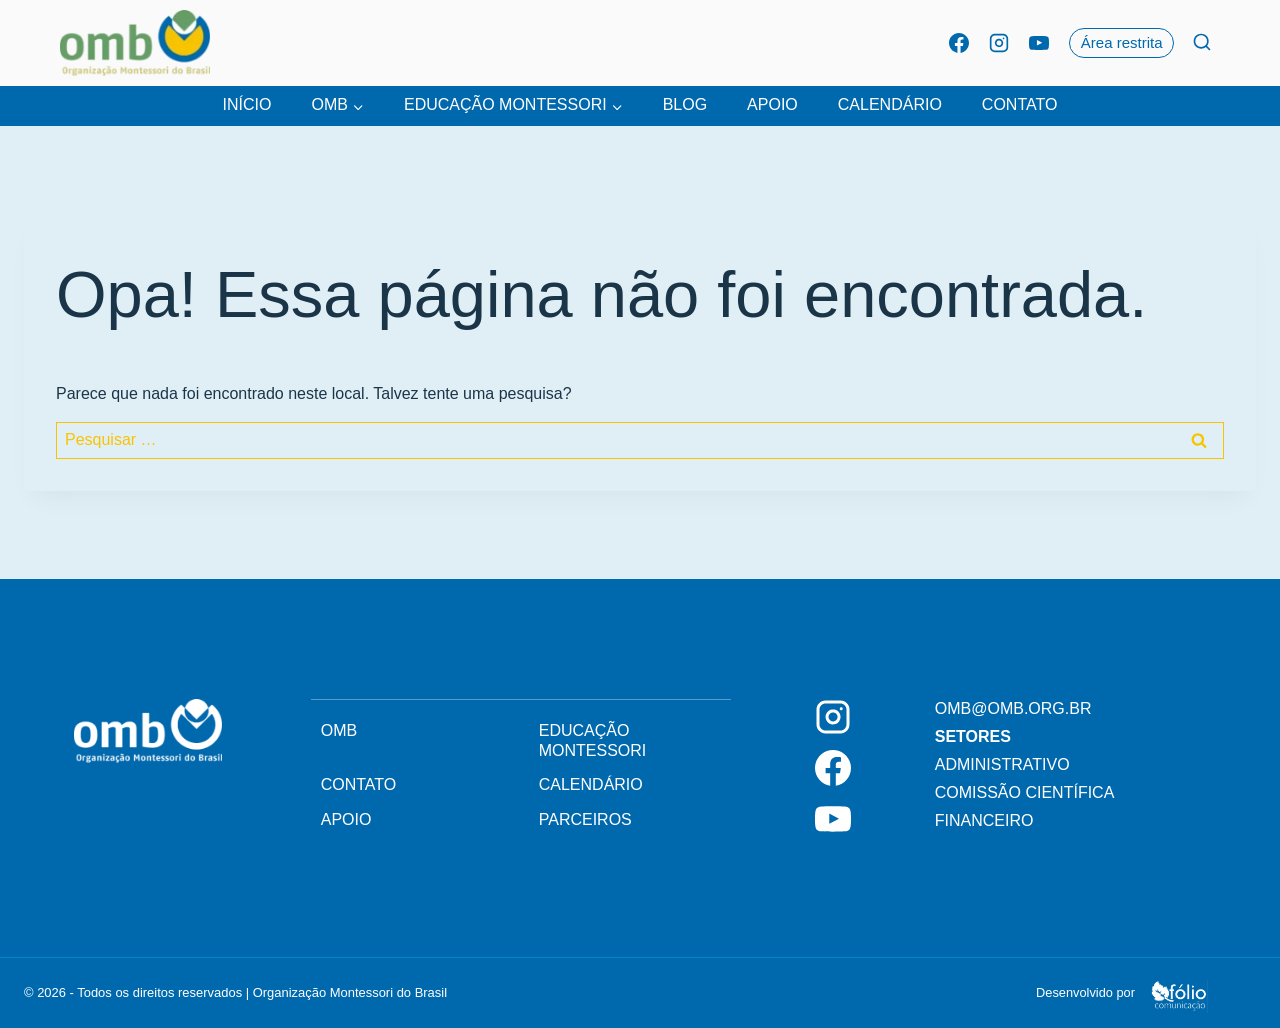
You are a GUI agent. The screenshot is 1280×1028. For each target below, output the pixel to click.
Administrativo (1002, 764)
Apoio (772, 104)
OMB (339, 730)
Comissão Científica (1025, 792)
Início (247, 104)
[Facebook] (959, 43)
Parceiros (585, 819)
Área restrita (1122, 42)
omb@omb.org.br (1013, 708)
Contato (1020, 104)
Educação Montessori (593, 740)
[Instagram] (999, 43)
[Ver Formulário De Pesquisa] (1202, 43)
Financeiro (984, 820)
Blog (685, 104)
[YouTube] (1039, 43)
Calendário (890, 104)
